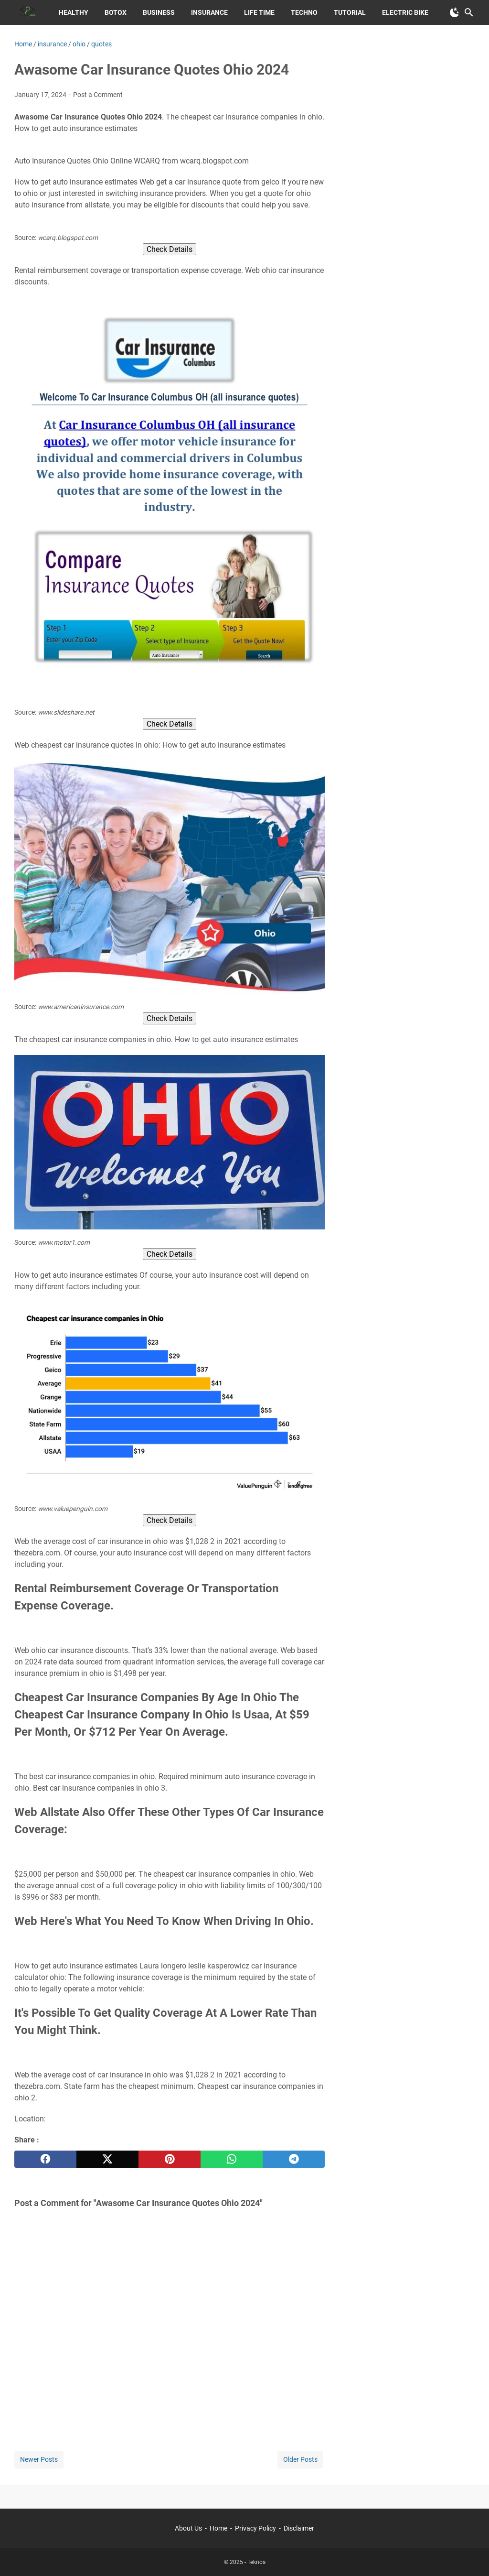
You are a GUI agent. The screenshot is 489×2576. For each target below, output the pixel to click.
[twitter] (107, 2159)
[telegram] (294, 2159)
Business (159, 12)
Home (218, 2528)
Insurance (209, 12)
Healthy (73, 12)
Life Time (259, 12)
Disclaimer (299, 2528)
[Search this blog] (469, 12)
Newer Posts (39, 2459)
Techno (304, 12)
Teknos (256, 2562)
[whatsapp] (232, 2159)
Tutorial (350, 12)
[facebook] (45, 2159)
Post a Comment (98, 94)
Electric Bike (405, 12)
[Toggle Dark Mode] (454, 12)
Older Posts (300, 2459)
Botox (116, 12)
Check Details (169, 249)
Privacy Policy (255, 2528)
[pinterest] (169, 2159)
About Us (188, 2528)
